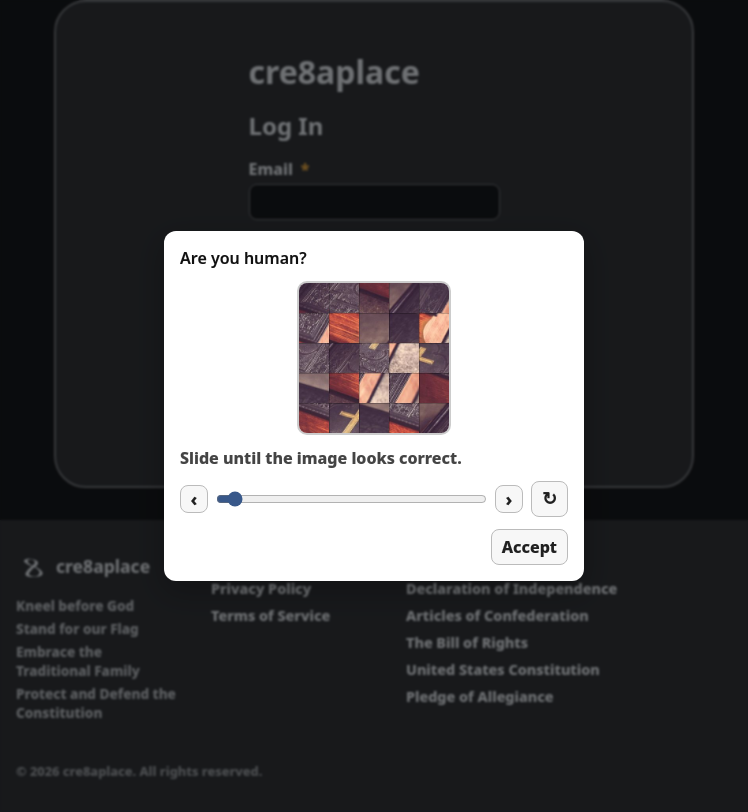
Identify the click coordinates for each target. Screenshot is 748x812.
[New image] (549, 499)
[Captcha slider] (351, 499)
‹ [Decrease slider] (194, 499)
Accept (529, 547)
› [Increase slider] (509, 499)
